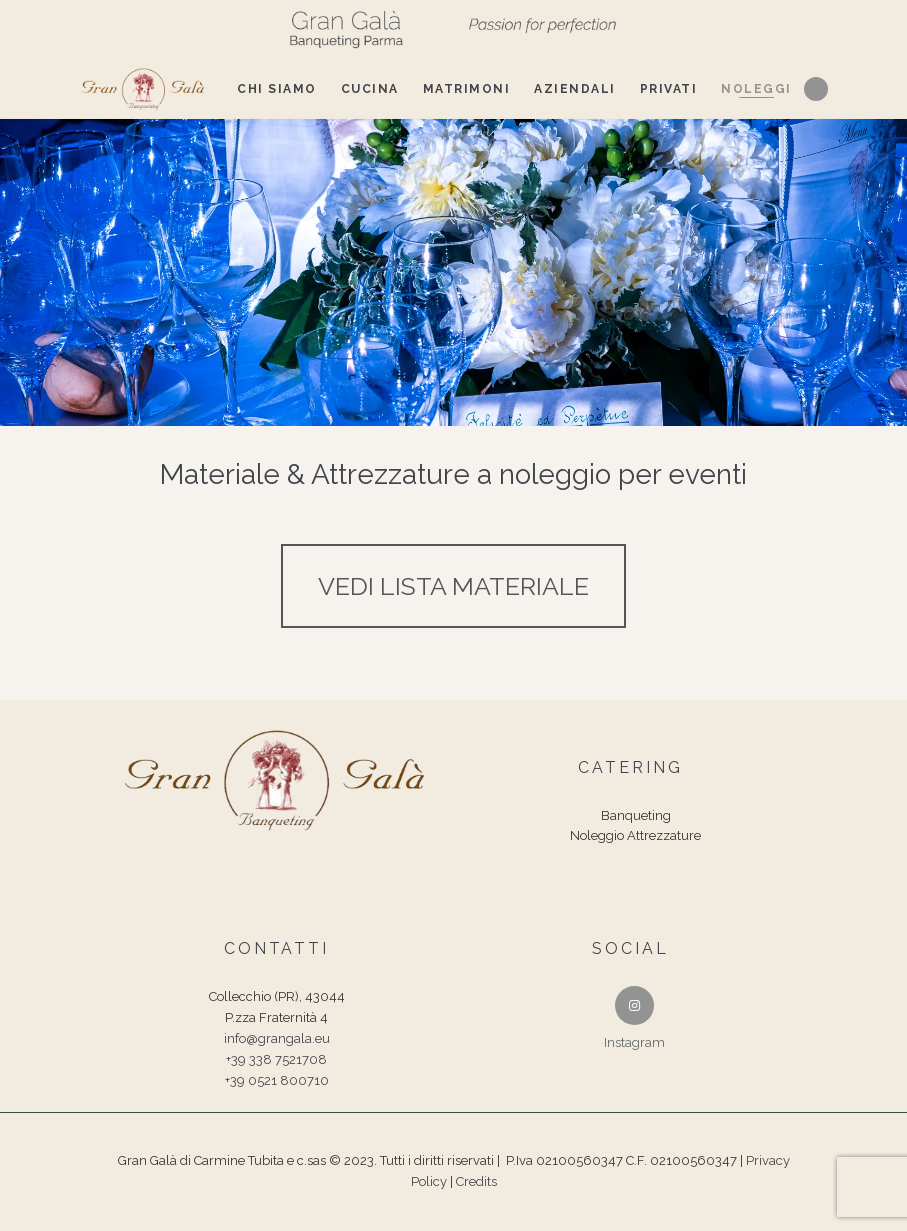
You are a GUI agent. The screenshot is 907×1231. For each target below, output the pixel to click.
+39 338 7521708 (276, 1059)
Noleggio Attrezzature (635, 835)
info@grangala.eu (277, 1038)
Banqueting (636, 815)
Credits (476, 1181)
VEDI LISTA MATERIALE (453, 586)
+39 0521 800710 (277, 1080)
